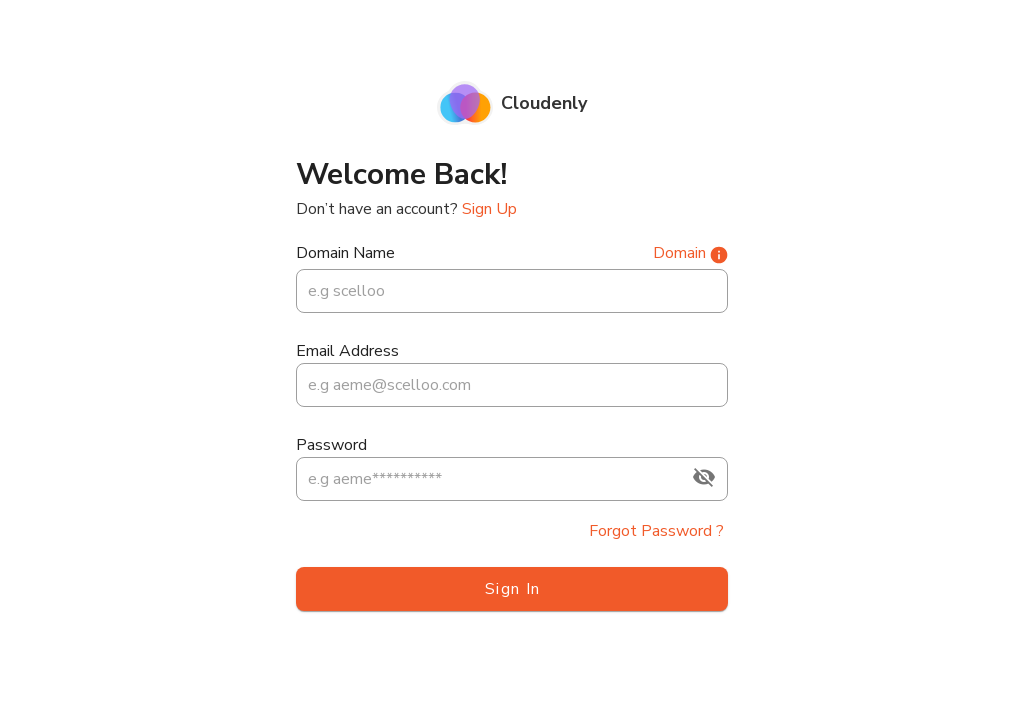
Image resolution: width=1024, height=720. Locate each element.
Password (331, 445)
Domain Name (345, 253)
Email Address (347, 351)
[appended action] (704, 477)
